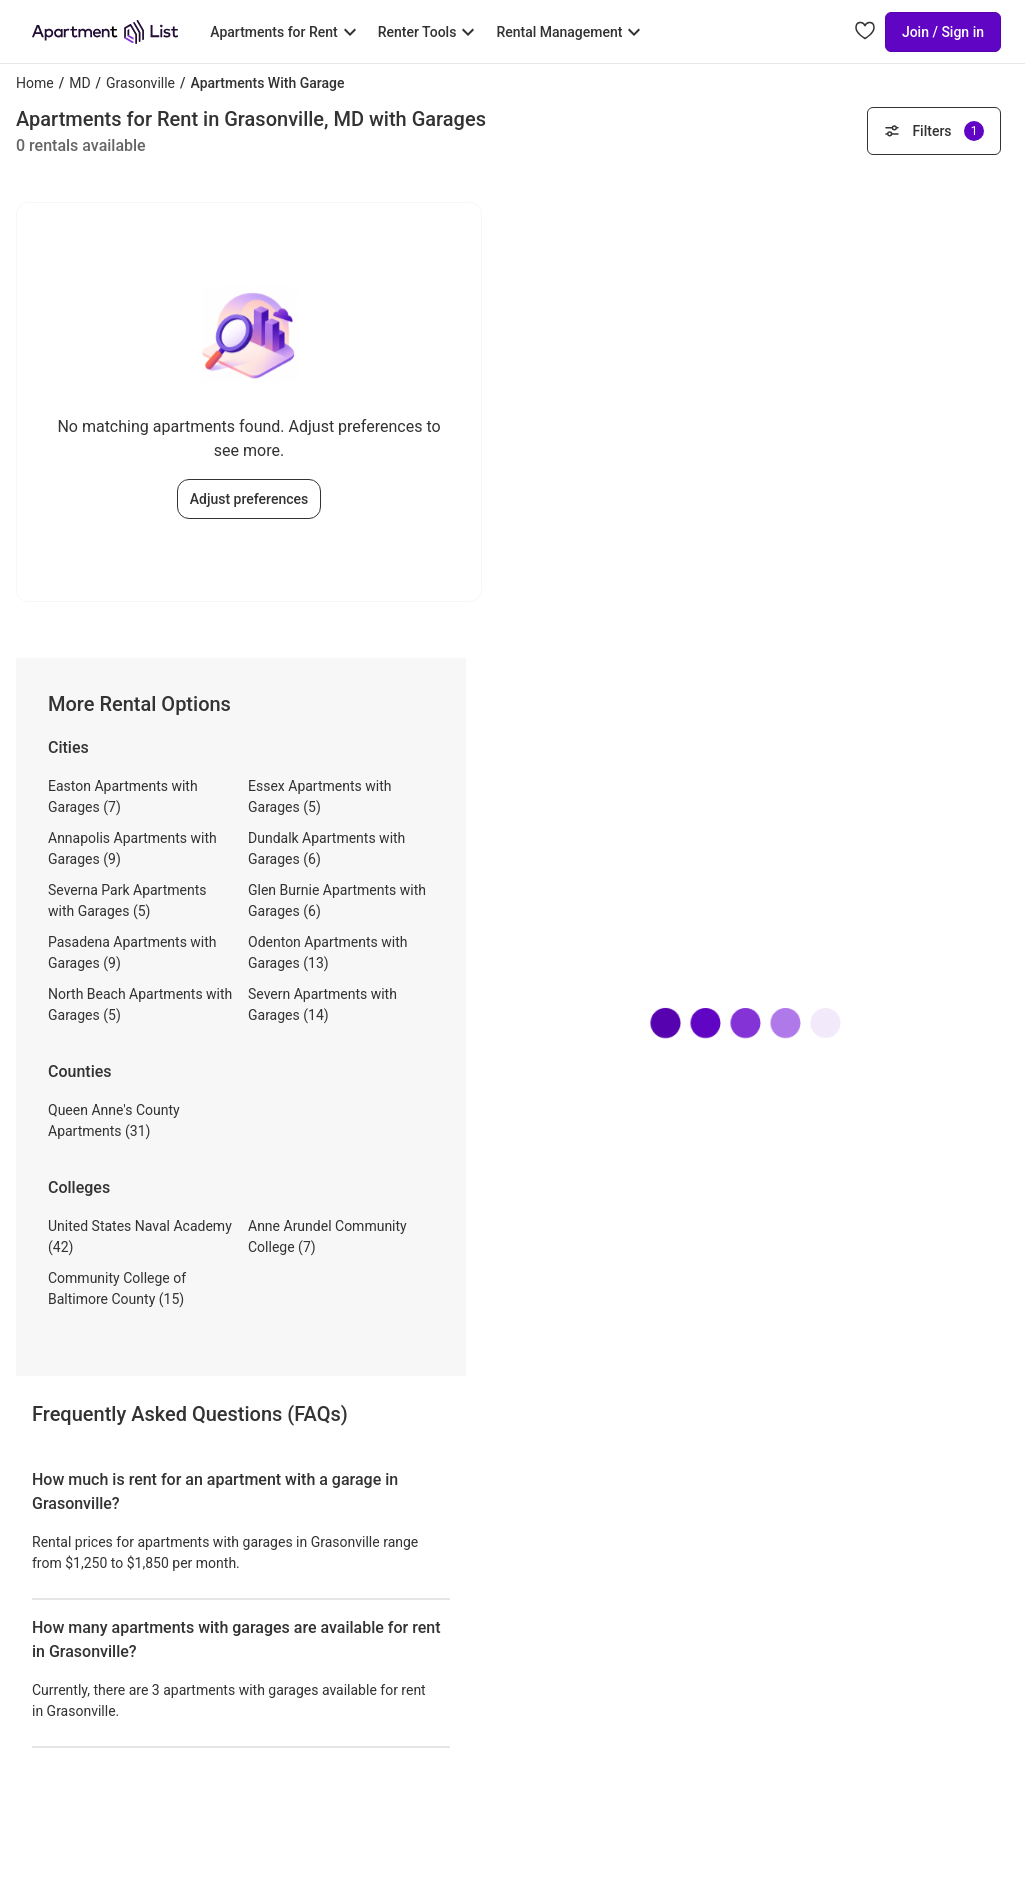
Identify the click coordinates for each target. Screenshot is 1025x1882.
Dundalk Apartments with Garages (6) (326, 848)
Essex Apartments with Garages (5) (319, 796)
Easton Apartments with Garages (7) (123, 796)
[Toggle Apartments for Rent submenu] (285, 32)
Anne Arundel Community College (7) (327, 1236)
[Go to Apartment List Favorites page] (865, 32)
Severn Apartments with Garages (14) (322, 1004)
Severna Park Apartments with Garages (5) (127, 900)
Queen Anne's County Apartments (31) (114, 1120)
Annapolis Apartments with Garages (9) (132, 848)
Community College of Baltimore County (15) (117, 1288)
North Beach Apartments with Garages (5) (140, 1004)
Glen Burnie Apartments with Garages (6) (337, 900)
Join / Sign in (943, 32)
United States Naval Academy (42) (140, 1236)
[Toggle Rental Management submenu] (571, 32)
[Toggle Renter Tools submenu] (429, 32)
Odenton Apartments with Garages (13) (328, 952)
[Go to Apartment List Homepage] (105, 32)
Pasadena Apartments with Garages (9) (132, 952)
